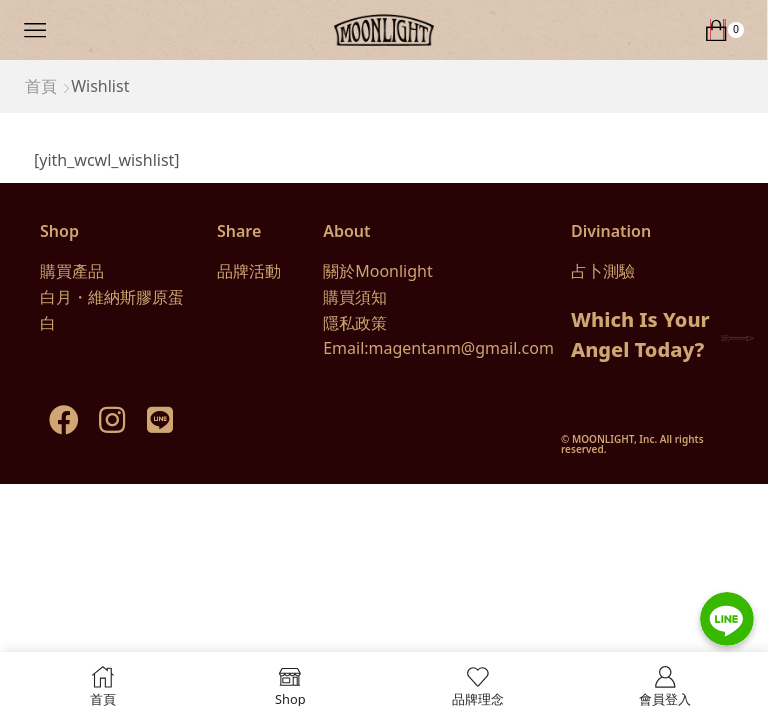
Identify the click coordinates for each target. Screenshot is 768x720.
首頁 (41, 86)
